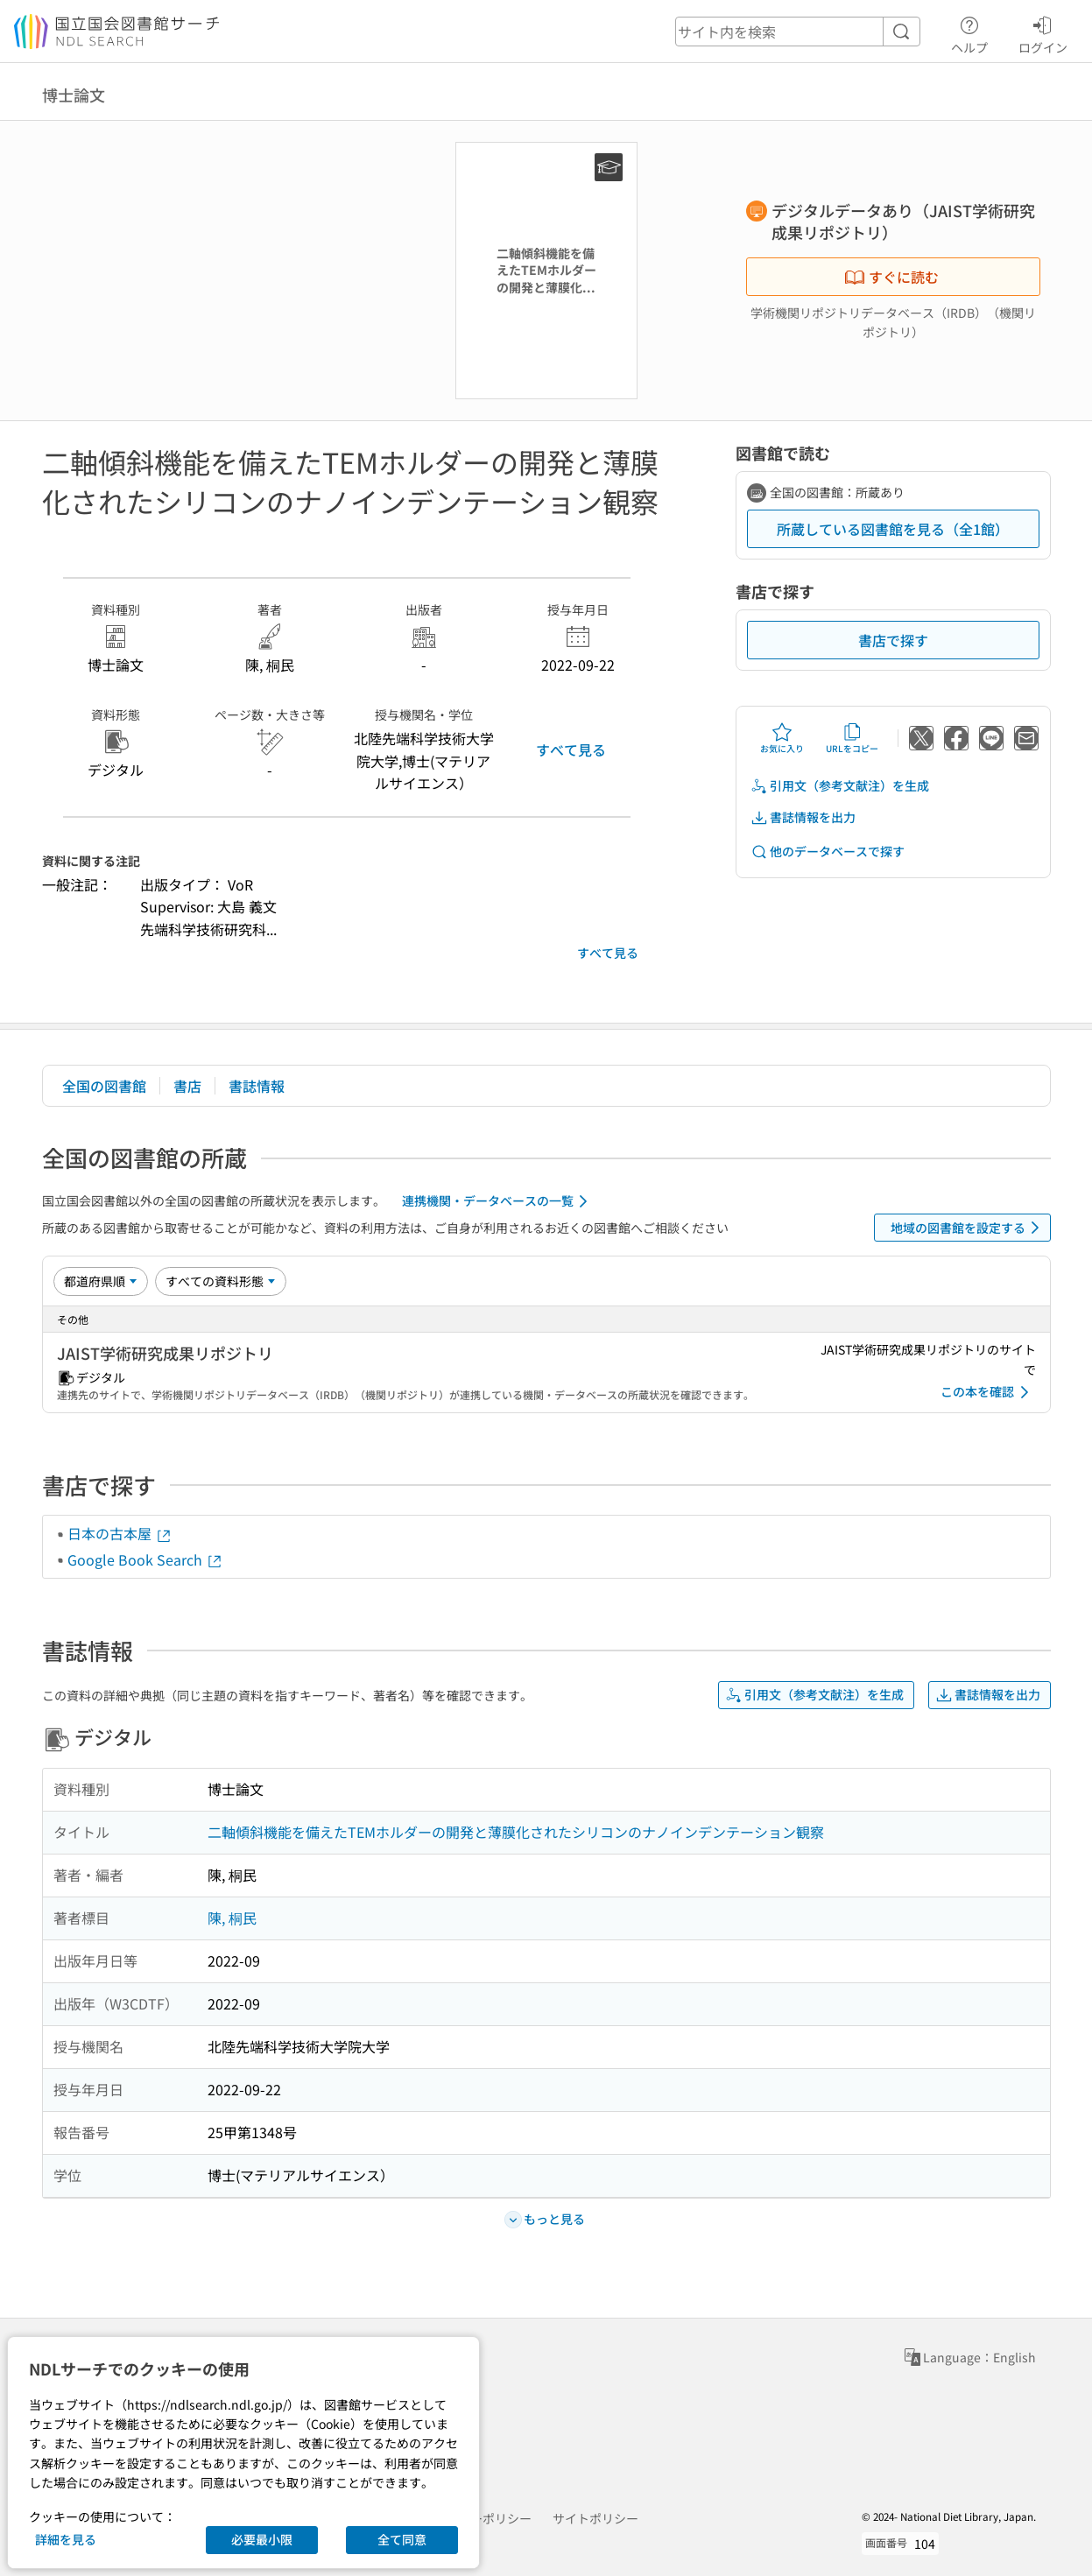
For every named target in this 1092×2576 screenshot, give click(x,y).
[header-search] (797, 31)
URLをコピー (852, 738)
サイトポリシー (595, 2518)
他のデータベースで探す (827, 851)
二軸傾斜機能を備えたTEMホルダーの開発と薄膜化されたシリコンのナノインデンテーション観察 (516, 1831)
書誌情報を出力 (803, 817)
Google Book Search (145, 1559)
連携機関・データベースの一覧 (498, 1201)
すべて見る (571, 749)
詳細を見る (65, 2539)
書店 (187, 1085)
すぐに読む (891, 276)
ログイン (1042, 32)
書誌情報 (257, 1085)
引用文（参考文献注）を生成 (839, 786)
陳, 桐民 (232, 1917)
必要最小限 (261, 2539)
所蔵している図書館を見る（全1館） (893, 528)
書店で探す (893, 640)
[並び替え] (100, 1281)
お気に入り (782, 738)
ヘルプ (969, 32)
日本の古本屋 (120, 1533)
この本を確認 (988, 1392)
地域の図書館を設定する (968, 1227)
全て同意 (401, 2539)
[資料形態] (220, 1281)
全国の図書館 (104, 1085)
